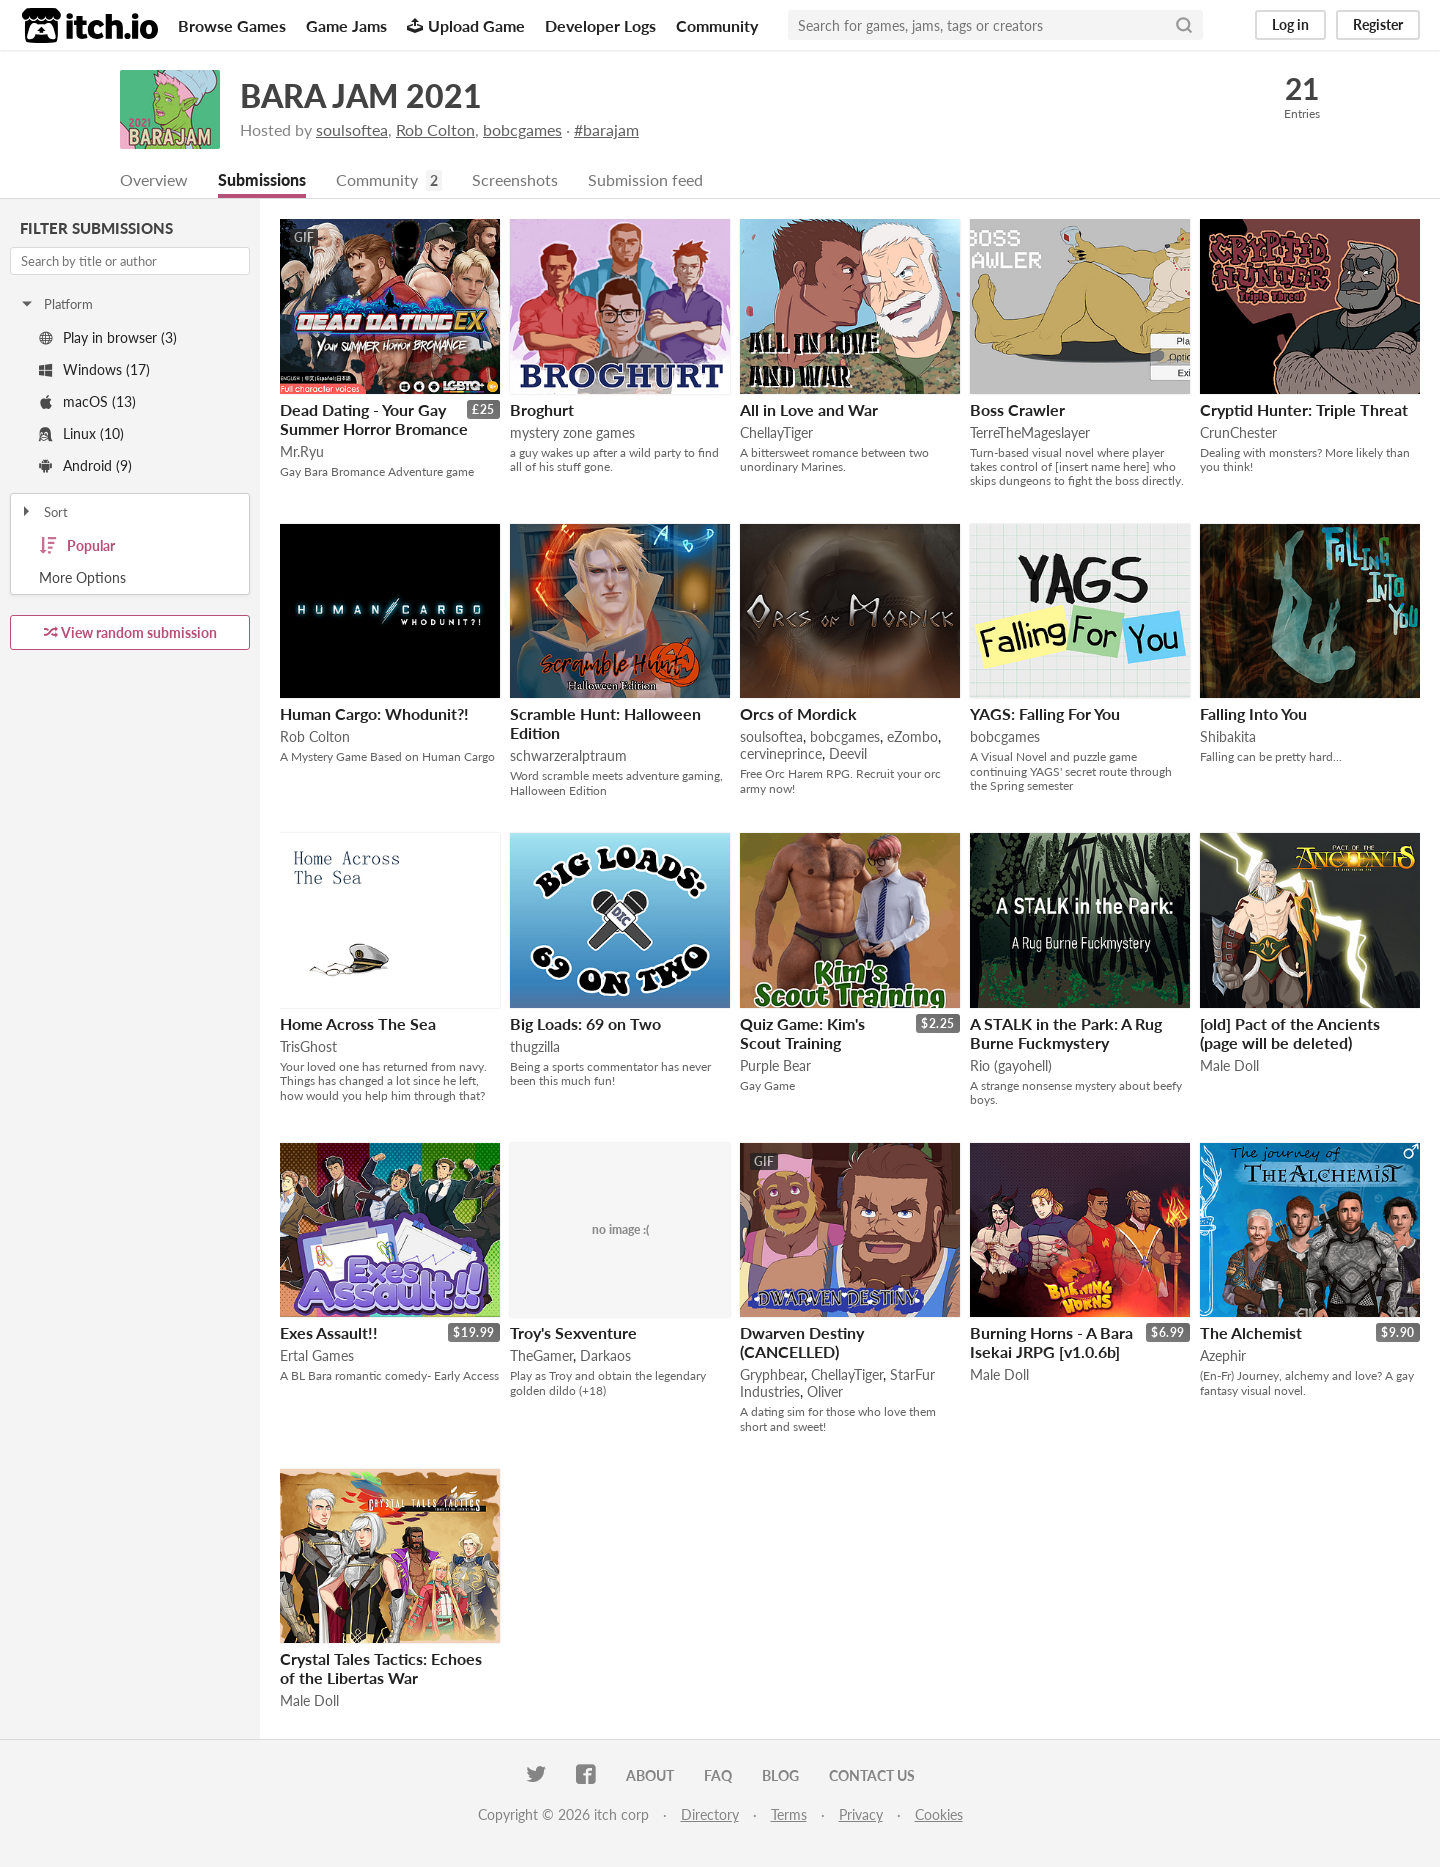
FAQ (718, 1775)
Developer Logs (600, 25)
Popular (77, 546)
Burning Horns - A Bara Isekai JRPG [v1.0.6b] (1051, 1342)
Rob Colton (435, 129)
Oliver (825, 1391)
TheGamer (541, 1355)
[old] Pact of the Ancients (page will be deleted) (1290, 1033)
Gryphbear (772, 1374)
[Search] (1184, 25)
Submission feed (645, 179)
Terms (789, 1814)
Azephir (1223, 1355)
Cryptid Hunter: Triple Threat (1304, 409)
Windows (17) (94, 369)
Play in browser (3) (108, 337)
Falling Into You (1253, 713)
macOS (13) (87, 401)
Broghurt (542, 409)
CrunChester (1238, 432)
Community (717, 25)
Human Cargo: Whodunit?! (374, 713)
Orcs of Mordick (798, 713)
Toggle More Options (130, 578)
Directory (710, 1814)
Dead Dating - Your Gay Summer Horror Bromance (374, 419)
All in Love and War (809, 409)
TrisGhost (308, 1046)
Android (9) (85, 465)
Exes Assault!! (329, 1332)
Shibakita (1228, 736)
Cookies (939, 1814)
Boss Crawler (1017, 409)
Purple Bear (775, 1065)
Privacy (861, 1814)
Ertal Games (317, 1355)
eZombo (912, 736)
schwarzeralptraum (568, 755)
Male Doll (1229, 1065)
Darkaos (605, 1355)
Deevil (848, 753)
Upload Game (466, 25)
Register (1378, 24)
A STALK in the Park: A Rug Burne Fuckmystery (1066, 1033)
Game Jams (346, 25)
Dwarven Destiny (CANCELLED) (802, 1342)
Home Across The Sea (358, 1023)
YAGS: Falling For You (1045, 713)
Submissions (262, 179)
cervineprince (781, 753)
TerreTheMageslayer (1030, 432)
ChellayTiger (776, 432)
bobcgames (522, 129)
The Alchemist (1251, 1332)
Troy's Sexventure (573, 1332)
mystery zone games (572, 432)
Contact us (872, 1775)
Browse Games (232, 25)
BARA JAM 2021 (361, 95)
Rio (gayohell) (1011, 1065)
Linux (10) (81, 433)
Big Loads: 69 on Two (585, 1023)
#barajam (606, 129)
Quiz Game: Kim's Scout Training (802, 1033)
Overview (154, 179)
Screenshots (515, 179)
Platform (56, 304)
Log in (1290, 24)
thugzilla (535, 1046)
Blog (780, 1775)
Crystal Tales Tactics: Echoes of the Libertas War (381, 1668)
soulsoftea (352, 129)
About (650, 1775)
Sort (43, 512)
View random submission (130, 632)
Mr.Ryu (302, 451)
